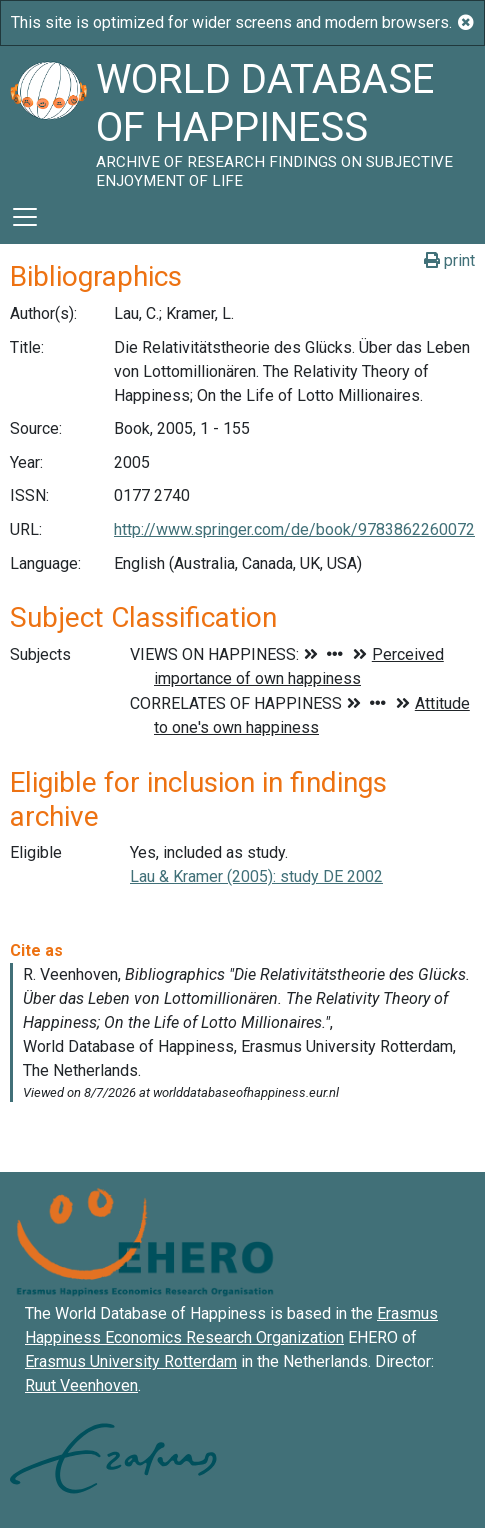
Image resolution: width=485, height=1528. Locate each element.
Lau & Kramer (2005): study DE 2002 (256, 876)
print (449, 260)
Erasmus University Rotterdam (131, 1361)
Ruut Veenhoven (81, 1385)
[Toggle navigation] (25, 217)
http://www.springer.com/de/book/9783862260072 (294, 529)
